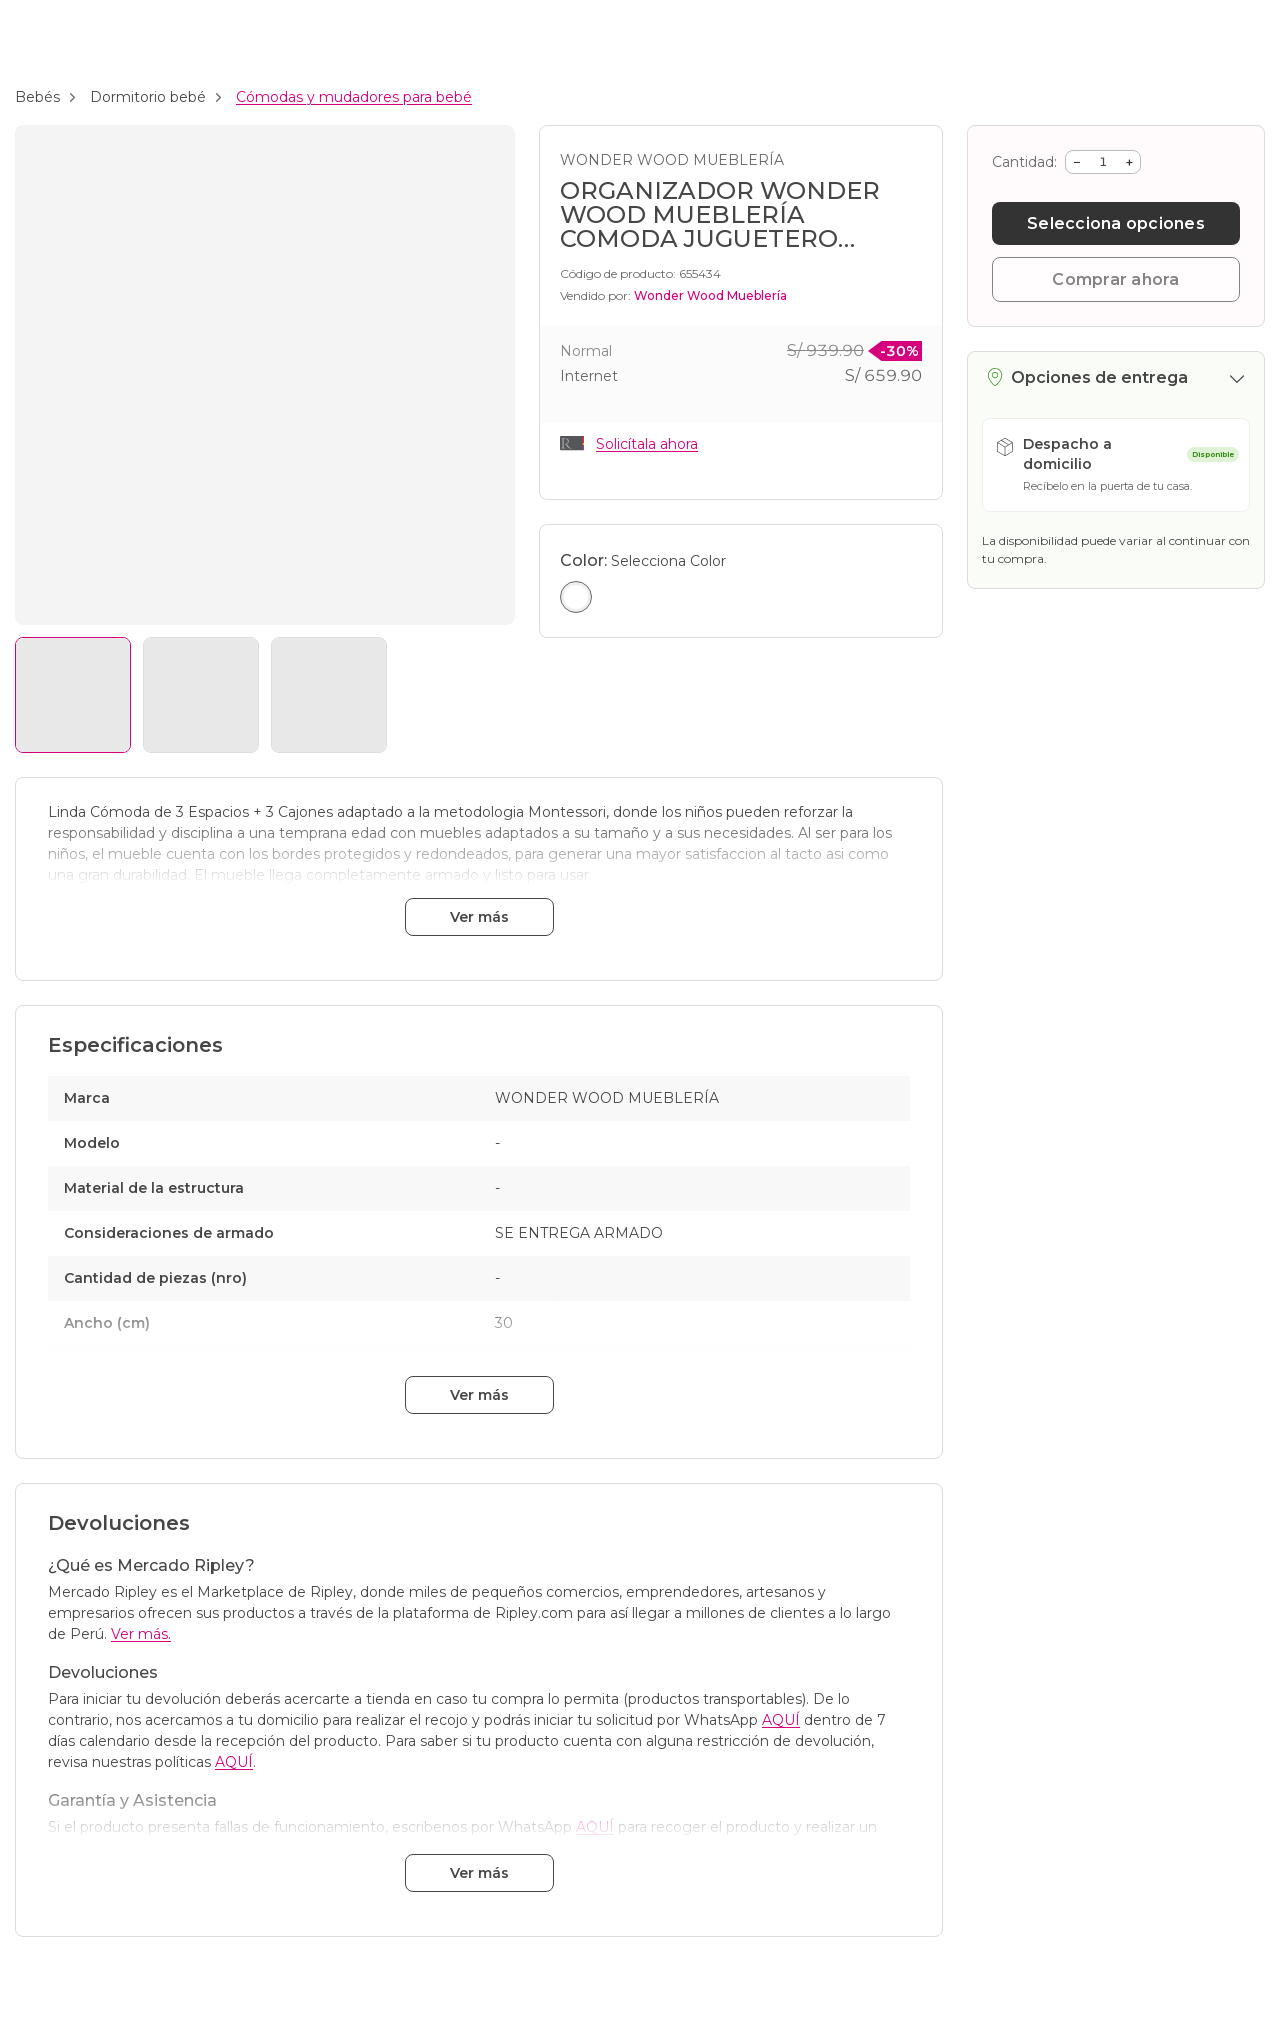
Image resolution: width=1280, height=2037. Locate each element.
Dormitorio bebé (148, 97)
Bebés (37, 97)
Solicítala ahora (647, 444)
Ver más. (141, 1634)
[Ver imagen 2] (201, 695)
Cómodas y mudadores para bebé (354, 97)
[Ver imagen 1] (73, 695)
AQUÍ (781, 1720)
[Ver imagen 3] (329, 695)
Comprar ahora (1115, 279)
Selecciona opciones (1116, 223)
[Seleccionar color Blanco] (576, 597)
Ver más (479, 917)
